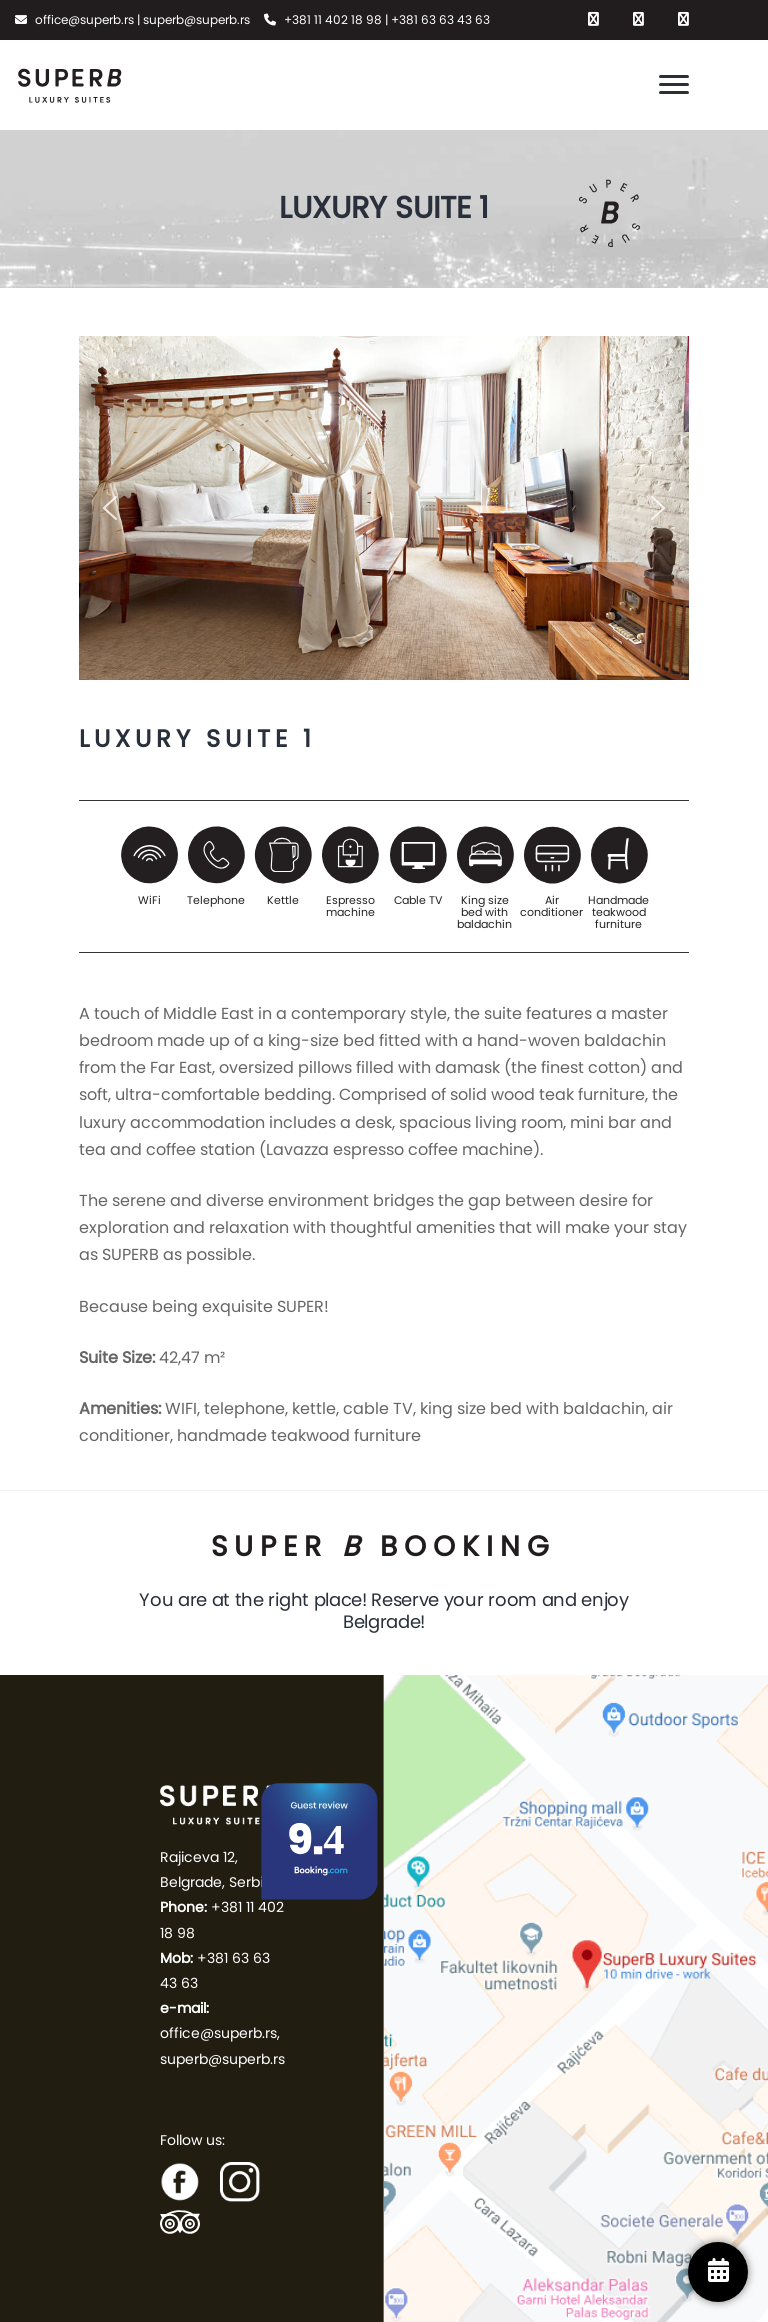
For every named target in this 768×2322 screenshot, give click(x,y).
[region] (384, 508)
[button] (110, 508)
